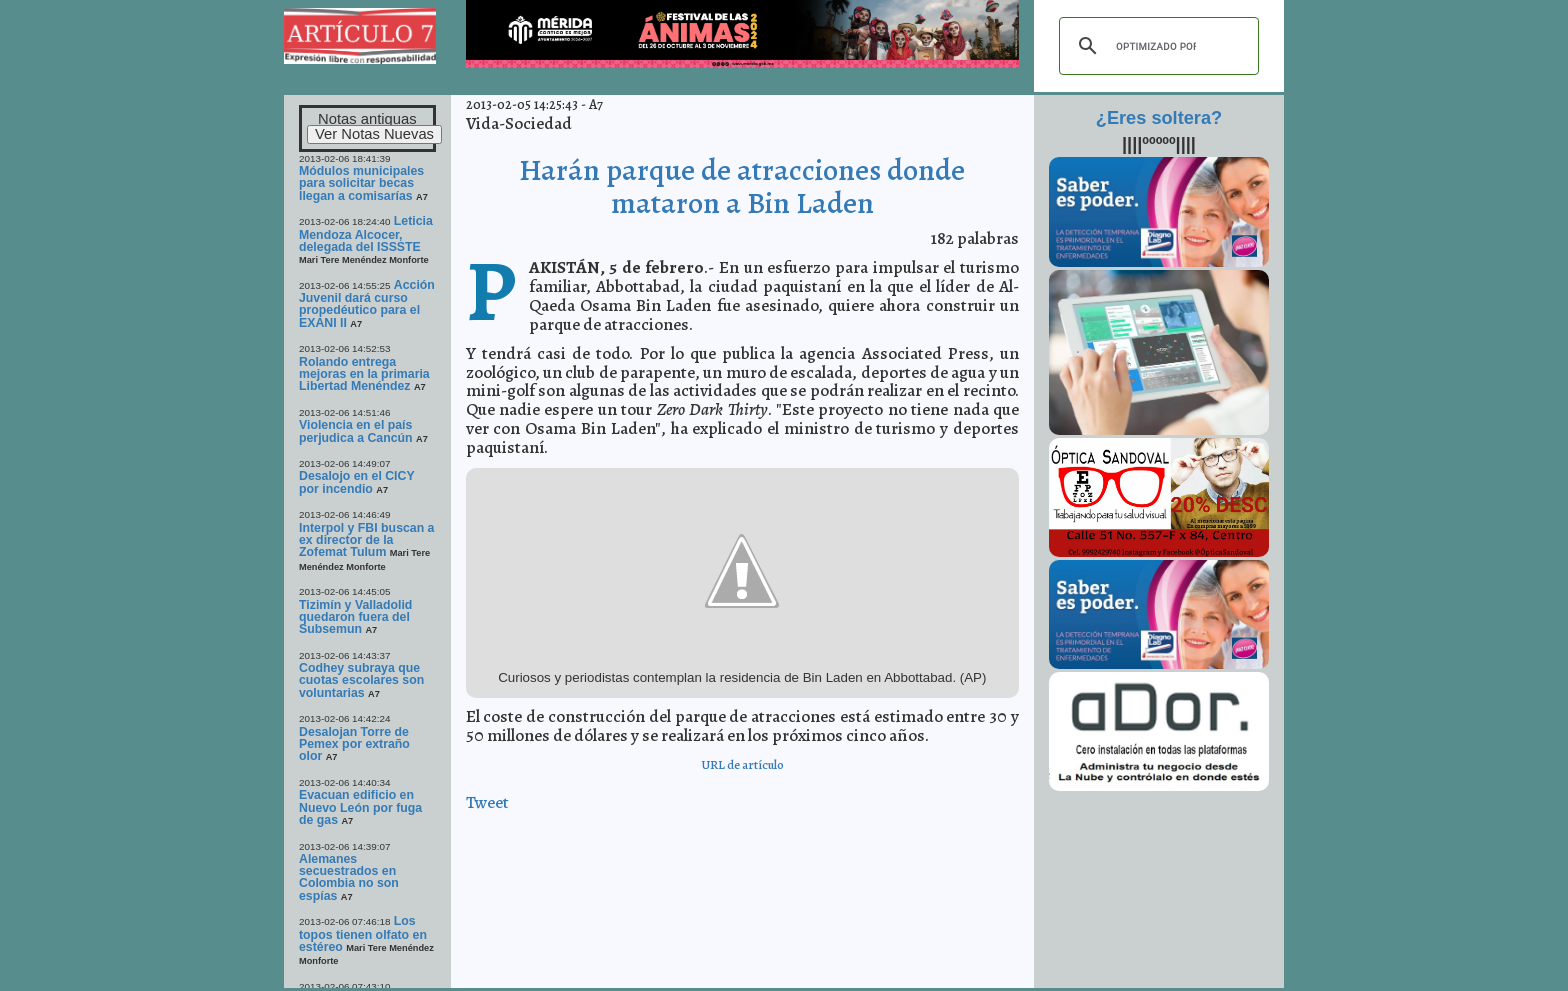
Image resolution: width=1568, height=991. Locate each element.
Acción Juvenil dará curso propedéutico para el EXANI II (367, 304)
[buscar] (1156, 46)
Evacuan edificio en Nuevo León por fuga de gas (360, 807)
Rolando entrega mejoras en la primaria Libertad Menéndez (364, 374)
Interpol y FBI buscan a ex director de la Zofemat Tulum (366, 540)
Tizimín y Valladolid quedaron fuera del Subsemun (355, 617)
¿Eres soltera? (1159, 118)
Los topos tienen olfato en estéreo (363, 934)
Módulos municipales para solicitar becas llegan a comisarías (361, 183)
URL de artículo (742, 764)
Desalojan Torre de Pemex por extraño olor (354, 744)
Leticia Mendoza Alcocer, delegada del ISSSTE (366, 234)
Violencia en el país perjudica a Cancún (356, 431)
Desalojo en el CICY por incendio (356, 482)
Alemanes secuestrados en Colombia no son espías (349, 877)
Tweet (487, 802)
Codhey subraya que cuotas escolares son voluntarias (361, 680)
